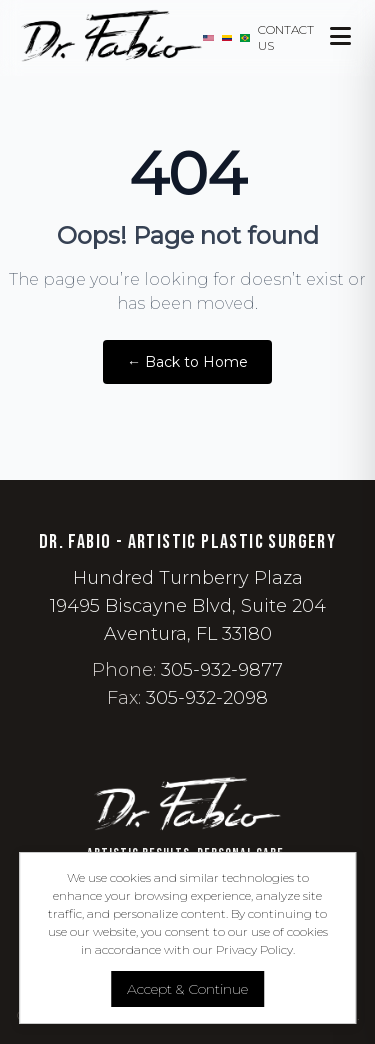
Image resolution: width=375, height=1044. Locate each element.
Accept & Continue (187, 989)
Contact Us (286, 37)
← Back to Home (187, 362)
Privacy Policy (254, 949)
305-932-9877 (222, 670)
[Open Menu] (342, 38)
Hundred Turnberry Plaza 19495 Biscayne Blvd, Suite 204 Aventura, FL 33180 (188, 606)
